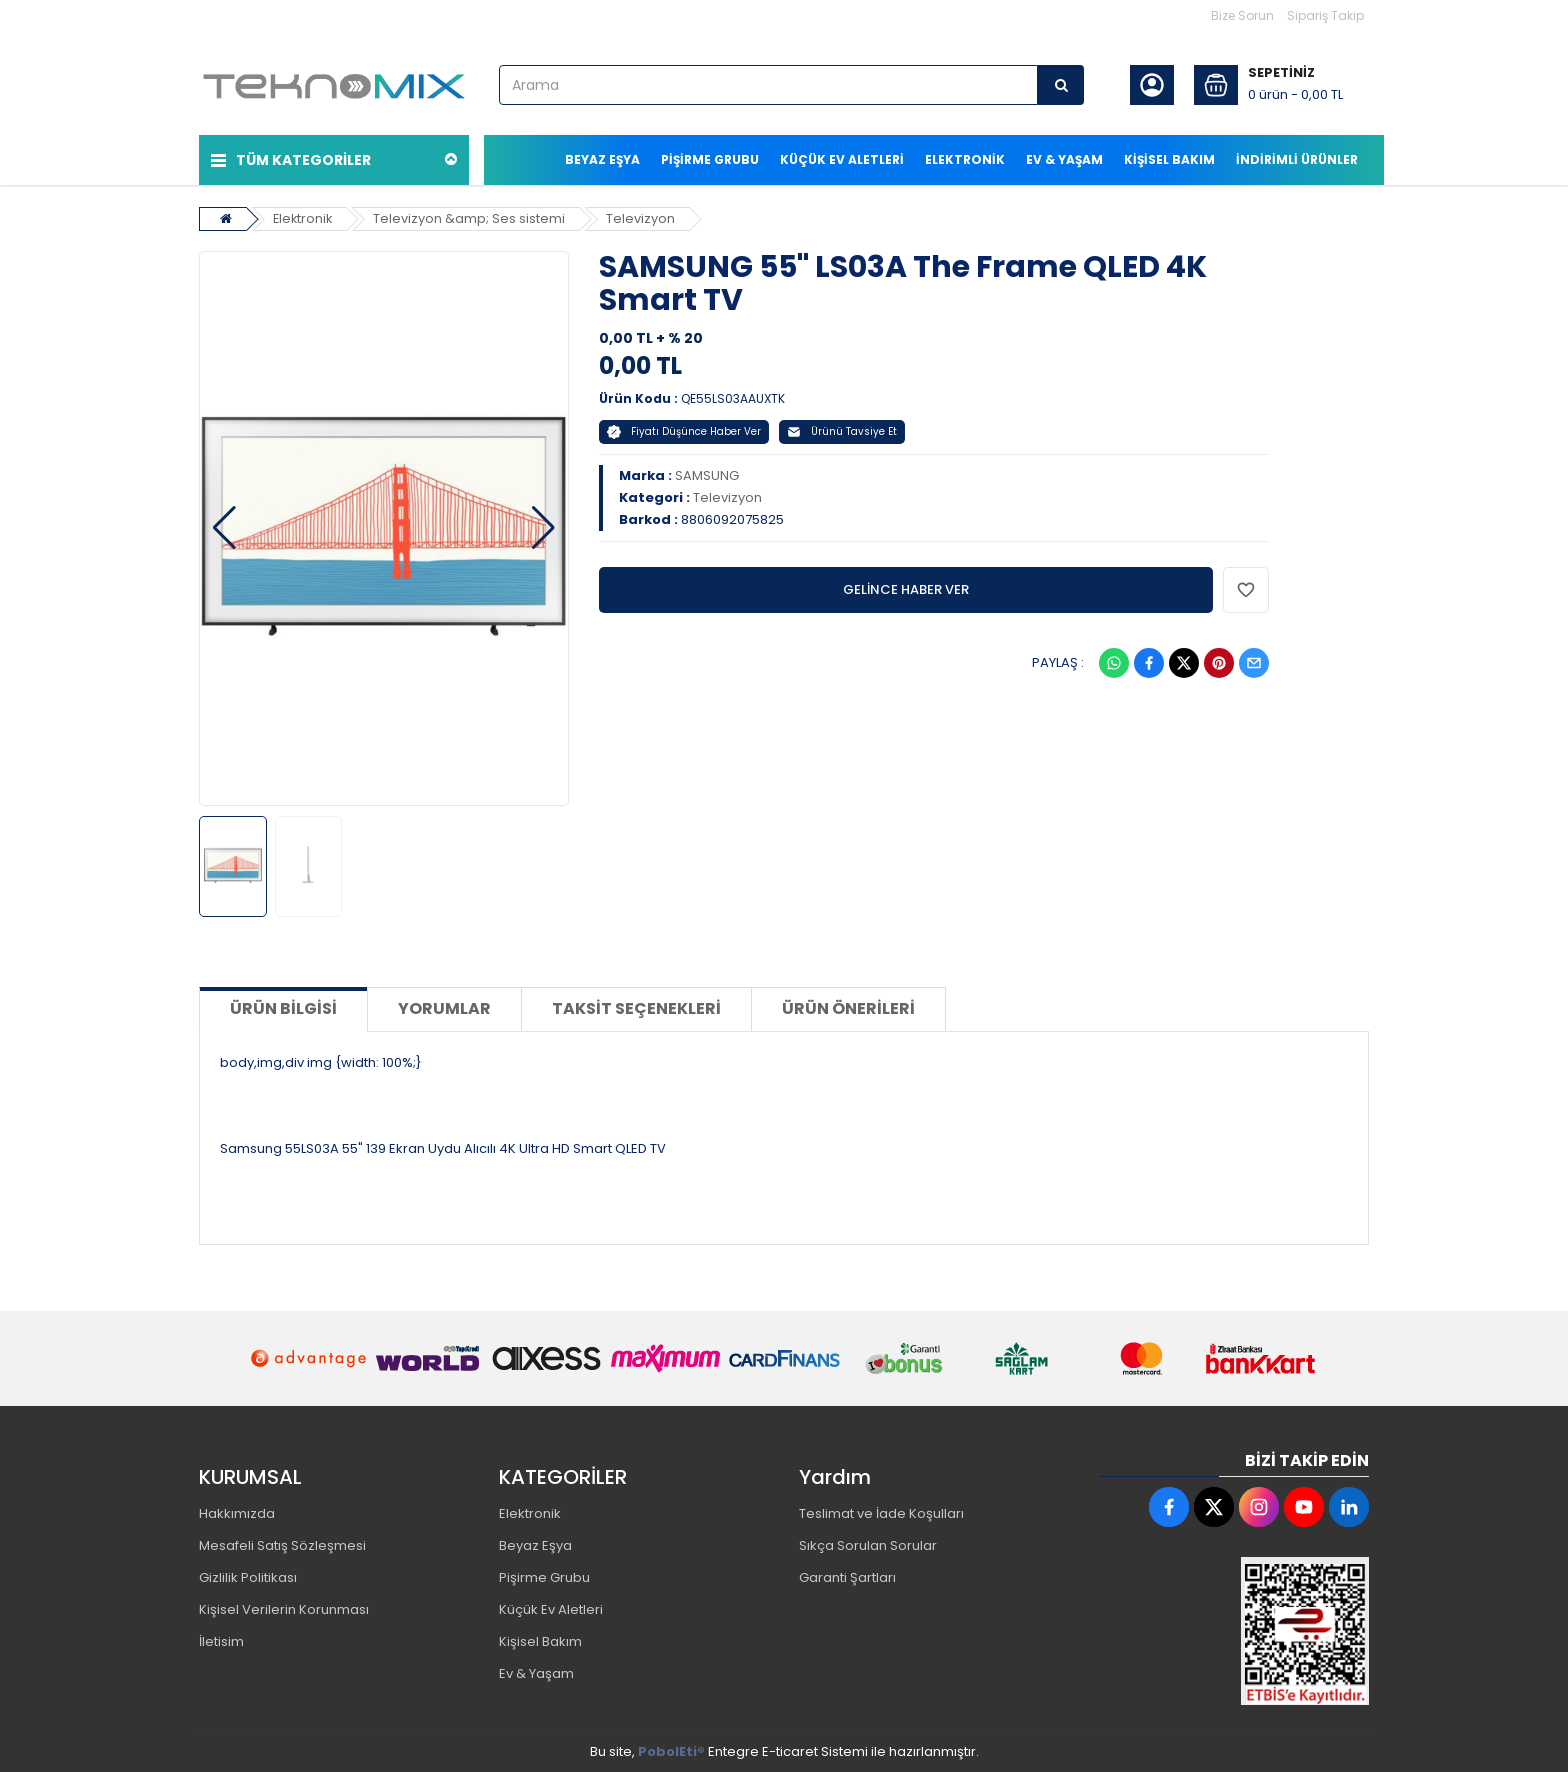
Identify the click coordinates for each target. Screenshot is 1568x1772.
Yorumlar (444, 1007)
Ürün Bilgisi (283, 1007)
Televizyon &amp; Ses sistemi (472, 216)
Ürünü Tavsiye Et (842, 429)
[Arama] (1061, 85)
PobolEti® (671, 1750)
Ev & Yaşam (536, 1672)
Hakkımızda (237, 1512)
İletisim (221, 1640)
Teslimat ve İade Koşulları (881, 1512)
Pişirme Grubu (544, 1576)
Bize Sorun (1242, 15)
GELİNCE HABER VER (906, 587)
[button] (224, 527)
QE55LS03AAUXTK (733, 396)
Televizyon (643, 216)
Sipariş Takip (1325, 15)
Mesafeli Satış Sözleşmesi (282, 1544)
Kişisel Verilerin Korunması (284, 1608)
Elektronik (304, 216)
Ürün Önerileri (848, 1007)
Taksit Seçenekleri (636, 1007)
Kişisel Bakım (540, 1640)
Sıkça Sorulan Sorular (868, 1544)
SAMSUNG (707, 473)
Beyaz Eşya (535, 1544)
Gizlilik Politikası (248, 1576)
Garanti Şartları (847, 1576)
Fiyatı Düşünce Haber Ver (684, 429)
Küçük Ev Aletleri (551, 1608)
